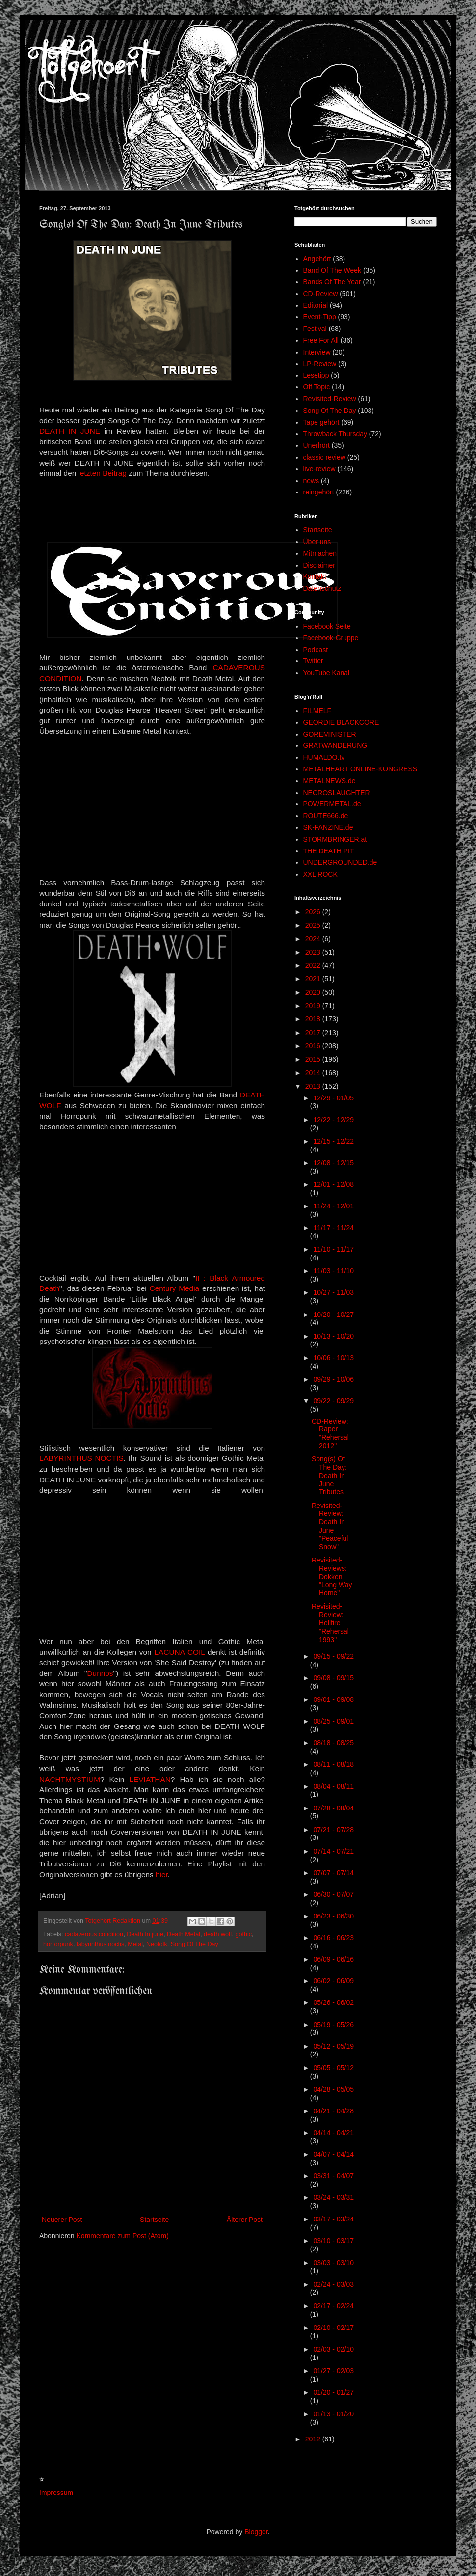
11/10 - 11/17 (333, 1249)
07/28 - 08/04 (333, 1808)
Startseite (154, 2219)
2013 (313, 1086)
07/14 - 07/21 (333, 1851)
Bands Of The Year (332, 282)
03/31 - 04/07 (333, 2176)
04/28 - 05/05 (333, 2089)
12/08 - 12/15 (333, 1163)
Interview (317, 352)
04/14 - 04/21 (333, 2133)
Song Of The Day (194, 1944)
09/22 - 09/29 (333, 1401)
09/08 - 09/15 (333, 1678)
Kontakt (314, 576)
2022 (313, 965)
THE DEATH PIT (328, 851)
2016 (313, 1046)
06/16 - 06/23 (333, 1938)
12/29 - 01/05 (333, 1098)
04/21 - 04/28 (333, 2111)
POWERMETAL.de (332, 804)
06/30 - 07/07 (333, 1894)
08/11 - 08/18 (333, 1764)
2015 (313, 1059)
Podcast (315, 650)
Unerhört (316, 445)
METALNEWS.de (329, 781)
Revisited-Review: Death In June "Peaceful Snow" (330, 1526)
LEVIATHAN (149, 1779)
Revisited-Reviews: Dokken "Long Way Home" (332, 1576)
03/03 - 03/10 (333, 2263)
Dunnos (100, 1673)
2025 (313, 925)
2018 (313, 1019)
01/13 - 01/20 (333, 2414)
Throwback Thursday (335, 434)
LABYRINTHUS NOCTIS (81, 1458)
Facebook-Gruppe (331, 638)
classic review (324, 457)
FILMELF (317, 710)
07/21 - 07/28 (333, 1830)
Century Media (175, 1288)
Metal (135, 1944)
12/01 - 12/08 (333, 1184)
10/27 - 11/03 (333, 1292)
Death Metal (183, 1934)
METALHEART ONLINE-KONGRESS (360, 769)
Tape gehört (321, 422)
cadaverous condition (94, 1934)
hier (162, 1874)
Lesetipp (316, 375)
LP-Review (320, 364)
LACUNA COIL (180, 1652)
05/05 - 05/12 (333, 2068)
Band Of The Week (332, 270)
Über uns (317, 542)
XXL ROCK (320, 874)
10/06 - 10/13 (333, 1358)
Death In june (145, 1934)
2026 (313, 912)
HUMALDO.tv (324, 757)
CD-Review (320, 294)
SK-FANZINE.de (328, 827)
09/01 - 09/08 (333, 1699)
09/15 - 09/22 (333, 1656)
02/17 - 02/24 (333, 2306)
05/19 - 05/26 (333, 2024)
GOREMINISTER (329, 734)
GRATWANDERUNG (335, 745)
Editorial (315, 305)
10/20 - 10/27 (333, 1314)
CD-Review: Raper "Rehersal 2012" (330, 1433)
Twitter (313, 661)
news (311, 481)
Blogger (255, 2532)
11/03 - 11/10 (333, 1271)
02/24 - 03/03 (333, 2284)
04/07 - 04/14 (333, 2154)
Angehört (317, 259)
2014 (313, 1073)
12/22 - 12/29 (333, 1120)
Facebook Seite (327, 626)
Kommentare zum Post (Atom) (123, 2236)
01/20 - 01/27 (333, 2392)
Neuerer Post (62, 2219)
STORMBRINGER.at (335, 839)
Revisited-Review (329, 399)
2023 (313, 952)
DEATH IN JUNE (69, 431)
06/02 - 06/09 (333, 1981)
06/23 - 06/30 (333, 1916)
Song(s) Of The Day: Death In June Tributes (329, 1475)
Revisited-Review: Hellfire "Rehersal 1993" (330, 1622)
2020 (313, 992)
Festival (315, 328)
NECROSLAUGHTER (336, 792)
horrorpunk (58, 1944)
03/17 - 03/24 (333, 2219)
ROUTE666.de (325, 816)
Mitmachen (320, 553)
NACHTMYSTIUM (69, 1779)
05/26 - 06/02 (333, 2002)
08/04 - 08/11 (333, 1786)
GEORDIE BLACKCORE (341, 722)
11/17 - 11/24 (333, 1228)
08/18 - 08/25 (333, 1743)
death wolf (218, 1934)
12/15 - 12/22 (333, 1141)
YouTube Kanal (326, 673)
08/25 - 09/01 (333, 1721)
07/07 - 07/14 (333, 1873)
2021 (313, 979)
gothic (243, 1934)
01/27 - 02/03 (333, 2371)
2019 (313, 1006)
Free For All (321, 340)
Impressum (56, 2492)
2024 (313, 939)
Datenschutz (322, 588)
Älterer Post (245, 2219)
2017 (313, 1033)
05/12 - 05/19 (333, 2046)
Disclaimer (319, 565)
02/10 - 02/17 (333, 2327)
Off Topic (316, 387)
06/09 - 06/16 (333, 1959)
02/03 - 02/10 (333, 2349)
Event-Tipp (319, 317)
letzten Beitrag (103, 473)
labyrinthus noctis (100, 1944)
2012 (313, 2439)
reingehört (318, 492)
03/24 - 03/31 (333, 2197)
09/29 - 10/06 (333, 1379)
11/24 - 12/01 (333, 1206)
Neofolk (156, 1944)
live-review (319, 469)
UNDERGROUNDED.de (340, 862)
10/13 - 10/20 (333, 1336)
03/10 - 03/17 (333, 2241)
